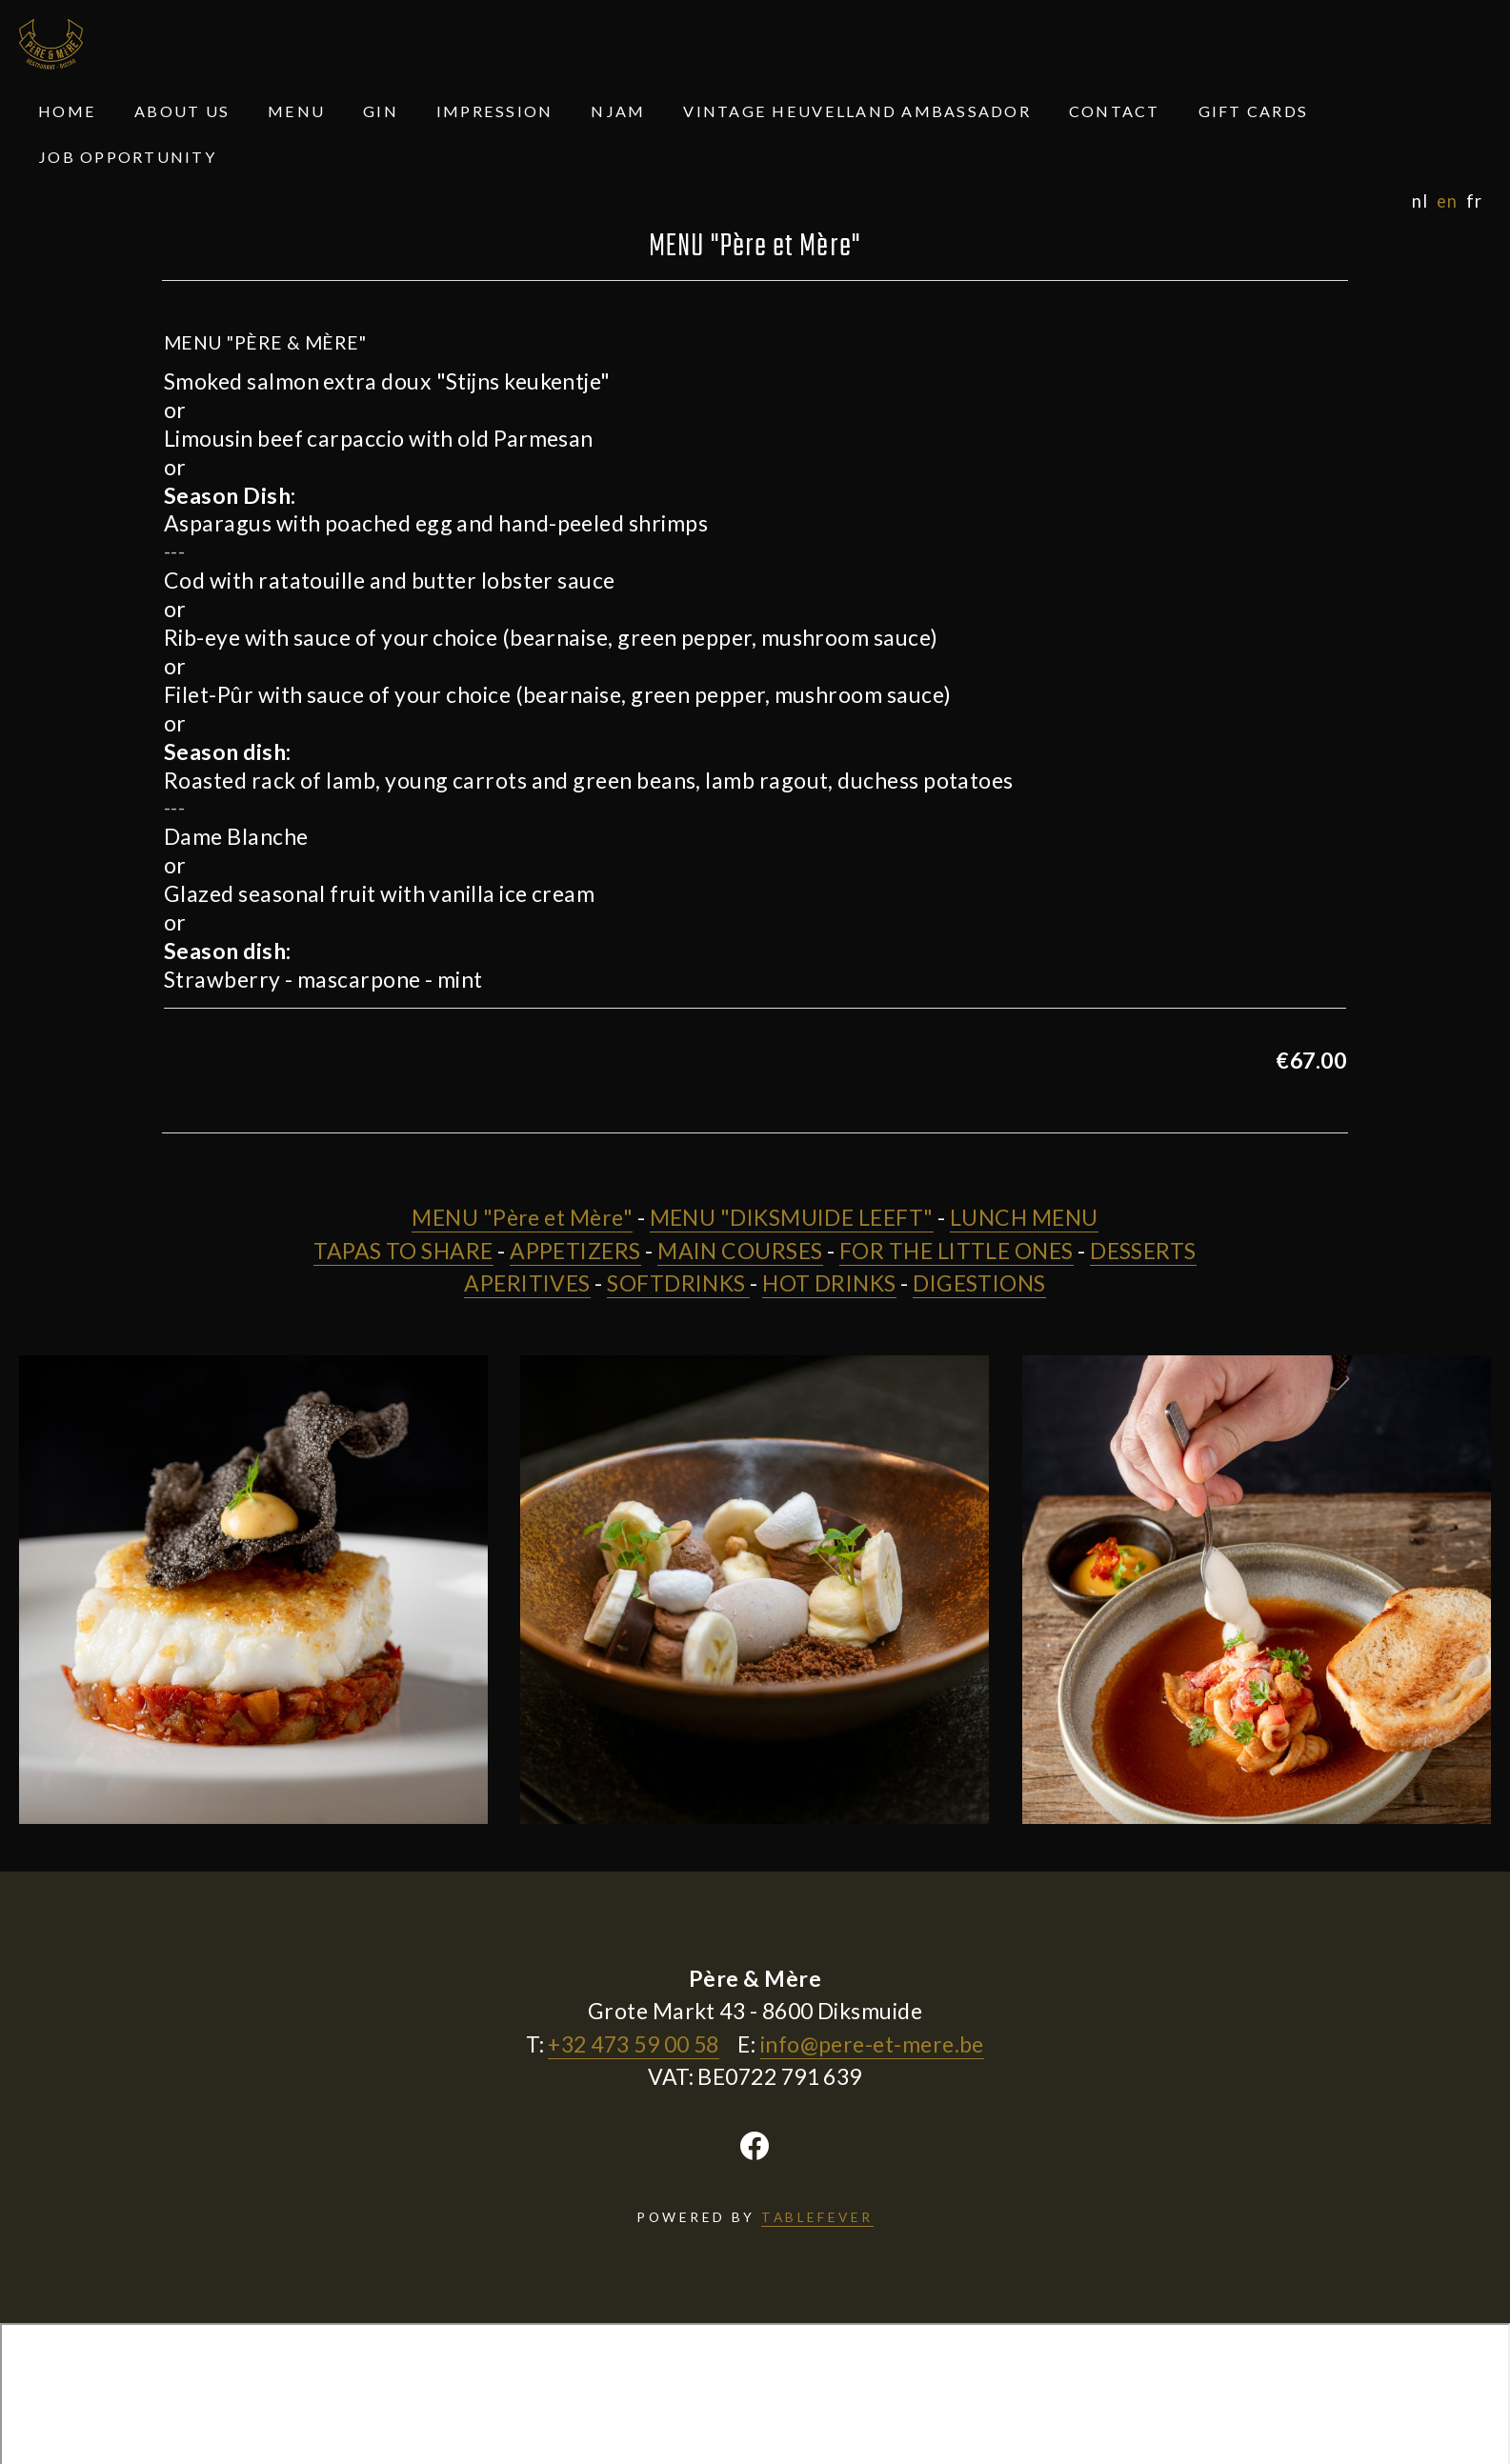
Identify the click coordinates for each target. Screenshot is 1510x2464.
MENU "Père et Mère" (522, 1217)
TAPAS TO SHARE (403, 1250)
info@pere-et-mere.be (872, 2044)
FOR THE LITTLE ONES (956, 1250)
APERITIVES (527, 1283)
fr (1473, 201)
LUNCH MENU (1024, 1217)
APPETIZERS (575, 1250)
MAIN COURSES (740, 1250)
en (1447, 201)
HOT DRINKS (829, 1283)
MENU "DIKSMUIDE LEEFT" (792, 1217)
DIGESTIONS (979, 1283)
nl (1419, 201)
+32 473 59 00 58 (633, 2044)
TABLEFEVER (817, 2217)
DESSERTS (1143, 1250)
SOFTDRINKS (678, 1283)
